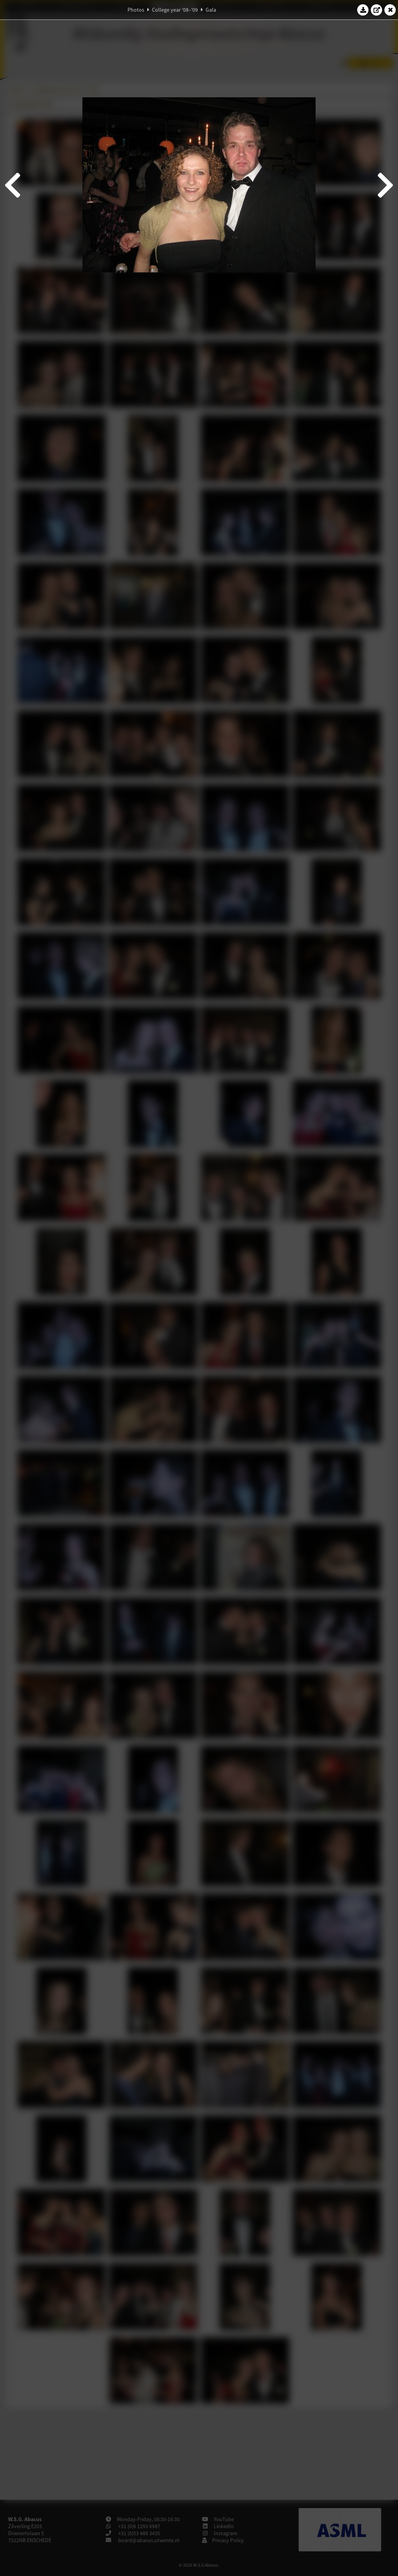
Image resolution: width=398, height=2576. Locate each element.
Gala (211, 9)
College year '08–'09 (175, 9)
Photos (135, 9)
